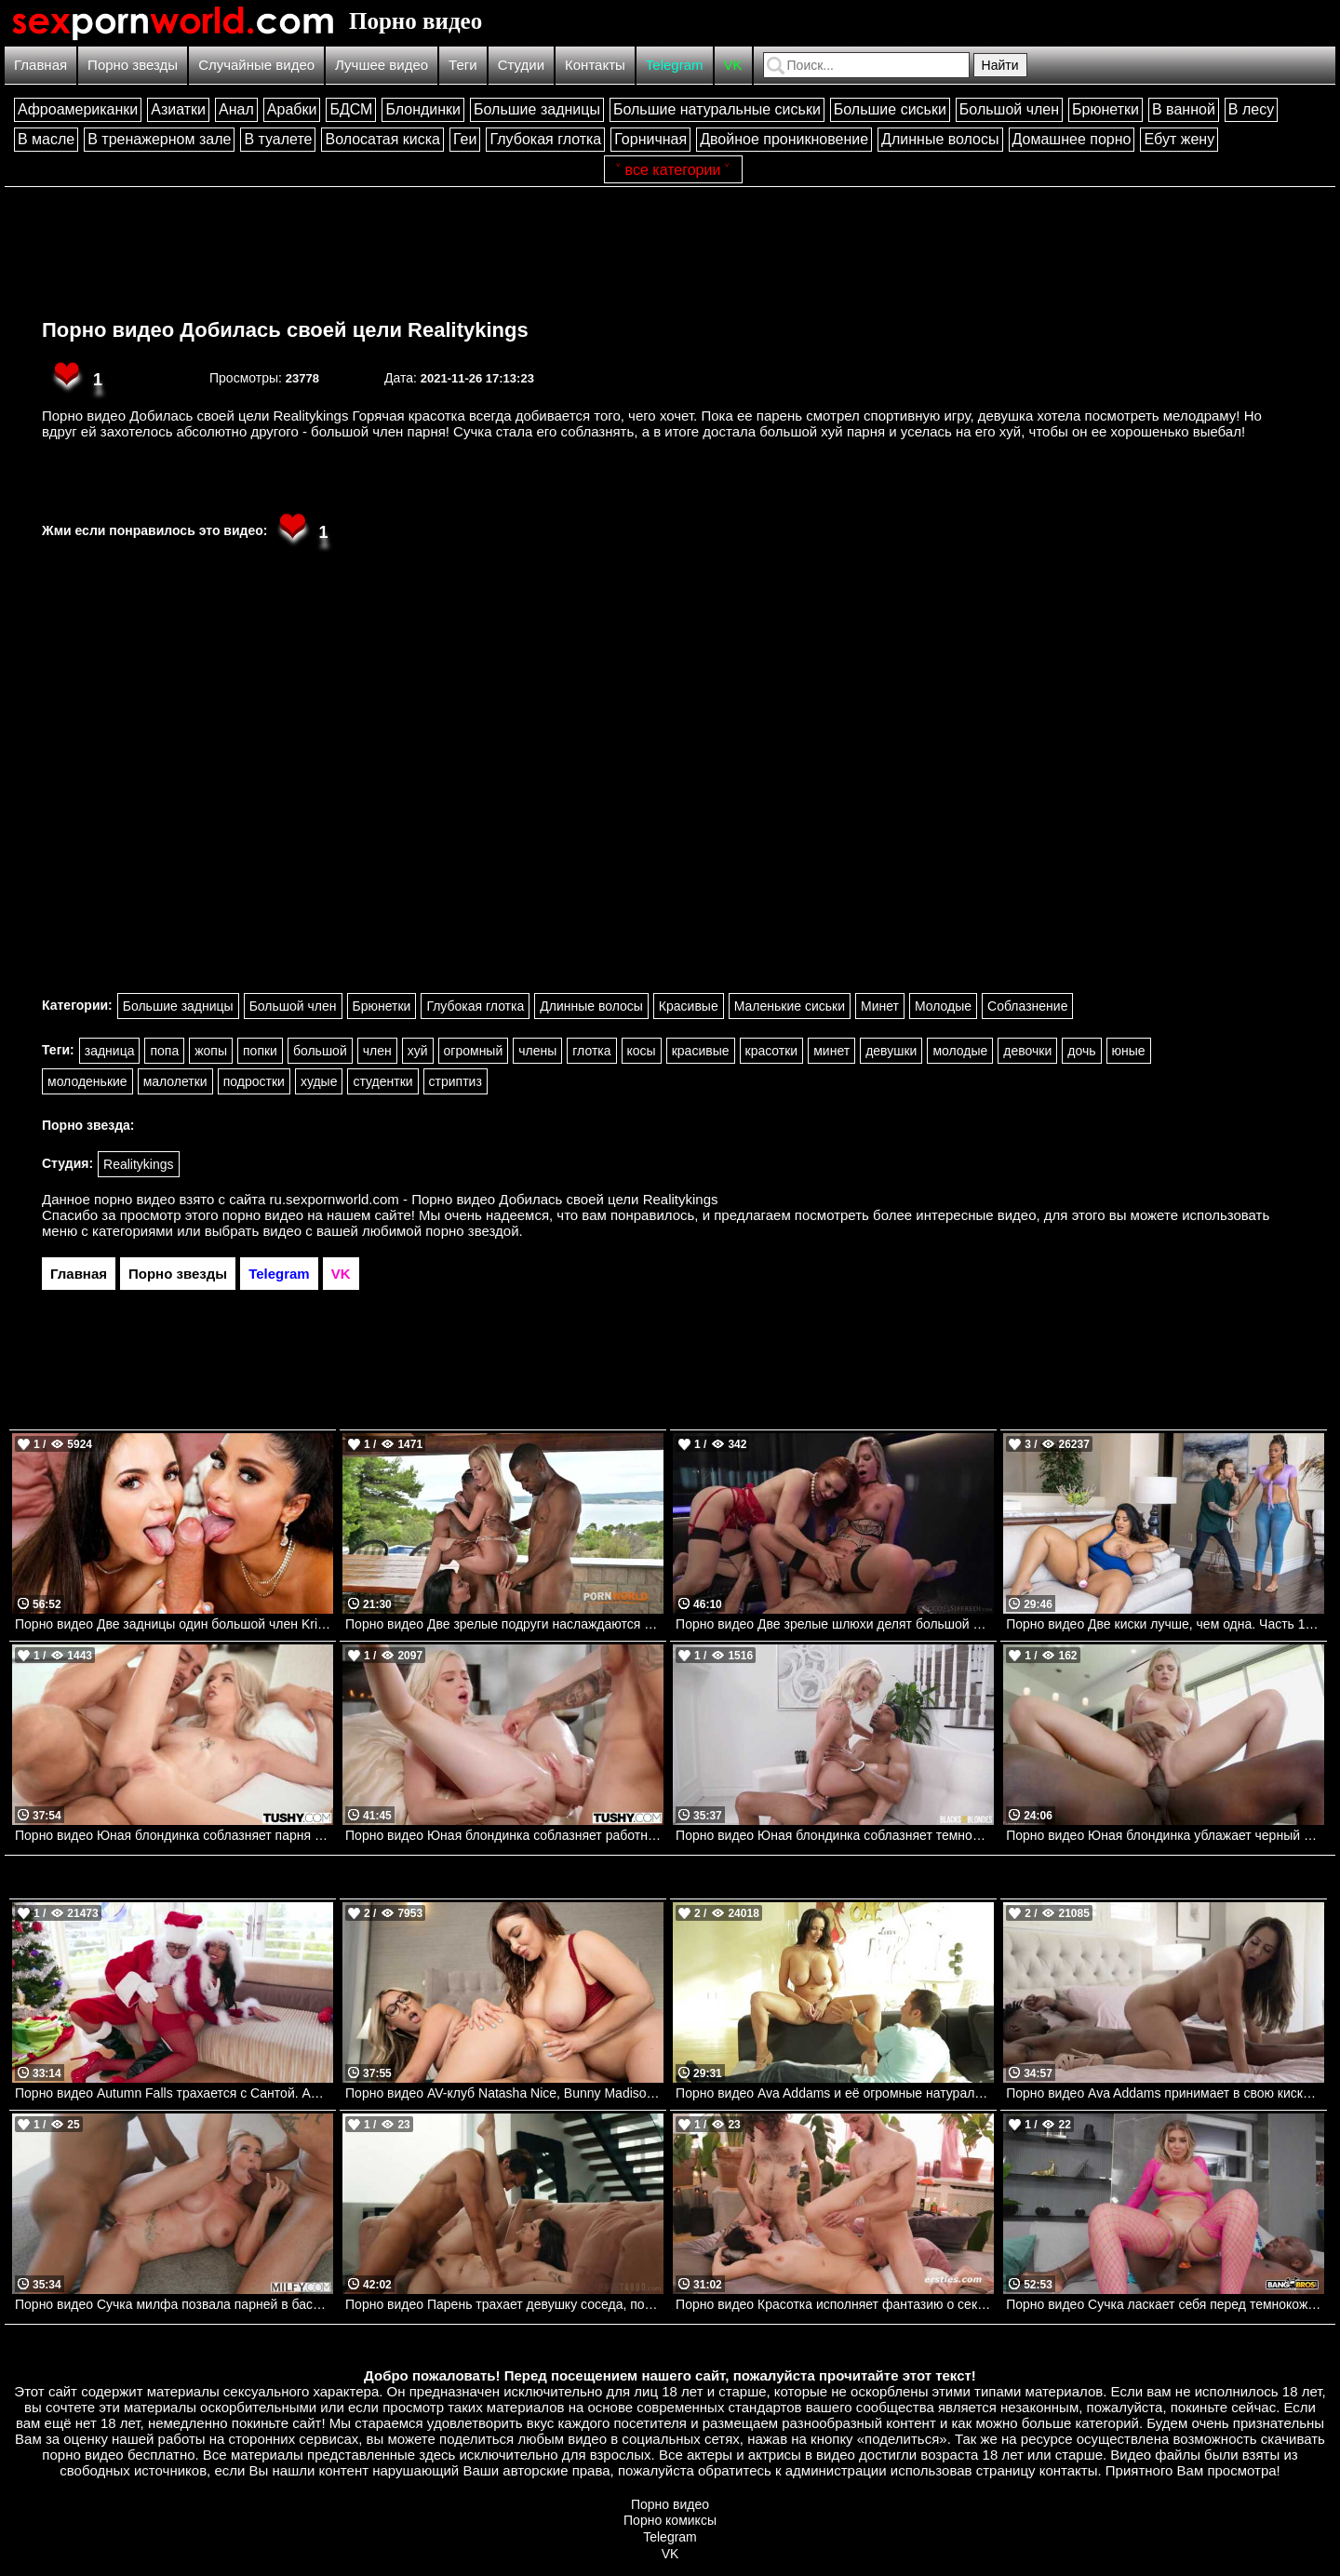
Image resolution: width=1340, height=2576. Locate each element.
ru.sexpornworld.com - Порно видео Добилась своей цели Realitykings (494, 1199)
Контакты (595, 65)
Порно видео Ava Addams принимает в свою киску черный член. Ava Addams (1165, 2093)
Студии (521, 65)
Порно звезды (132, 65)
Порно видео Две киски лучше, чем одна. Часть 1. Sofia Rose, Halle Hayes (1165, 1624)
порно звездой (471, 1231)
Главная (40, 65)
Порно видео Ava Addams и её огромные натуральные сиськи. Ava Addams (835, 2093)
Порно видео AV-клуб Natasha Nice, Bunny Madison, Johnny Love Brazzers (504, 2093)
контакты (1068, 2470)
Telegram (675, 65)
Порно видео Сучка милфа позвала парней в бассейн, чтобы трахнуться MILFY (174, 2304)
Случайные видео (256, 65)
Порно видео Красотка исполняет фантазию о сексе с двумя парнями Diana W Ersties (835, 2304)
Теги (463, 65)
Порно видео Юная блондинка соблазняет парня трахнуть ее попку (174, 1835)
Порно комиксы (670, 2520)
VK (733, 65)
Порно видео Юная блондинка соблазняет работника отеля (504, 1835)
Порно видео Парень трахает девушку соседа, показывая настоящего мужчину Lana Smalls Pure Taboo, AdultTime (504, 2304)
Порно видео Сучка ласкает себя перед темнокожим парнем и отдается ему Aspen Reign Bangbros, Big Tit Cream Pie (1165, 2304)
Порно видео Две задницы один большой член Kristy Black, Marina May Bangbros (174, 1624)
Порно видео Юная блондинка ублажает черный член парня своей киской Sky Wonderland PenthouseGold (1165, 1835)
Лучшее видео (381, 65)
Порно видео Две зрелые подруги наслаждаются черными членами (504, 1624)
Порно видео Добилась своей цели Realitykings (285, 330)
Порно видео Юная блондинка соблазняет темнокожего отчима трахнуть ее (835, 1835)
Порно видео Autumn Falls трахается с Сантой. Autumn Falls (174, 2093)
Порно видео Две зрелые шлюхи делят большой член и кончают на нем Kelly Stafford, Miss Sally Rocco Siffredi (835, 1624)
